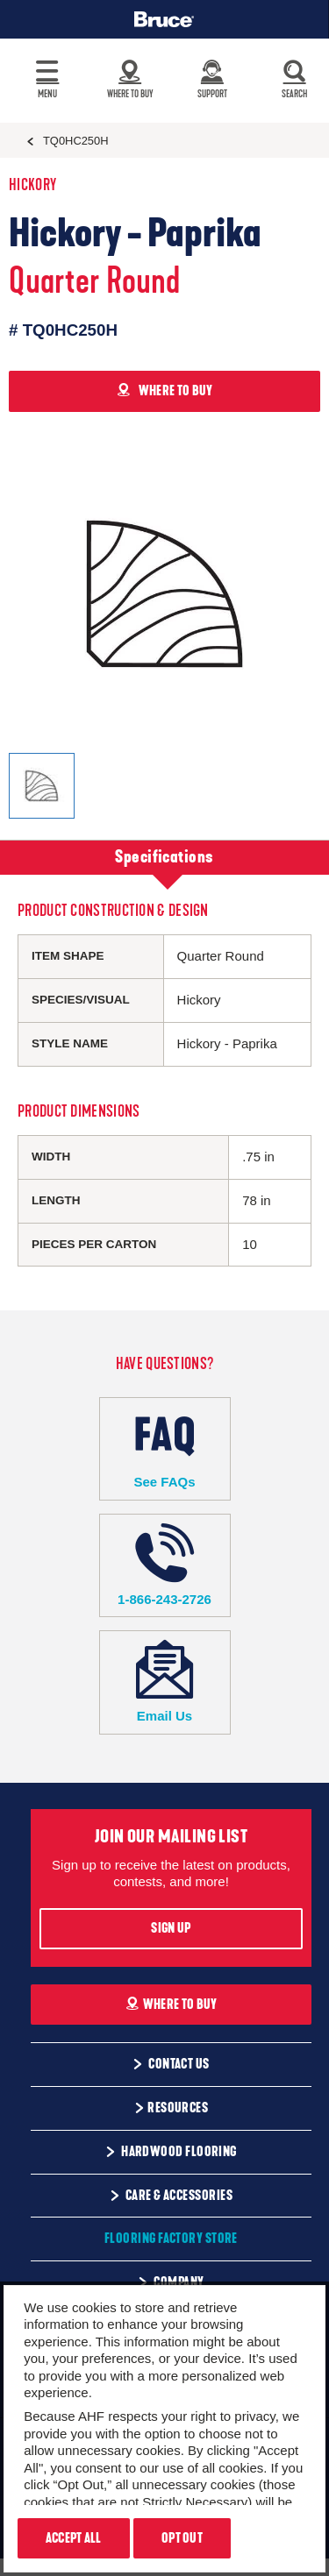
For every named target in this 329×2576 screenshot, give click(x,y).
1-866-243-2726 (165, 1565)
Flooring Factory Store (171, 2238)
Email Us (165, 1681)
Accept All (74, 2538)
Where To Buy (171, 2004)
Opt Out (182, 2538)
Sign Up (170, 1928)
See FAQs (165, 1448)
